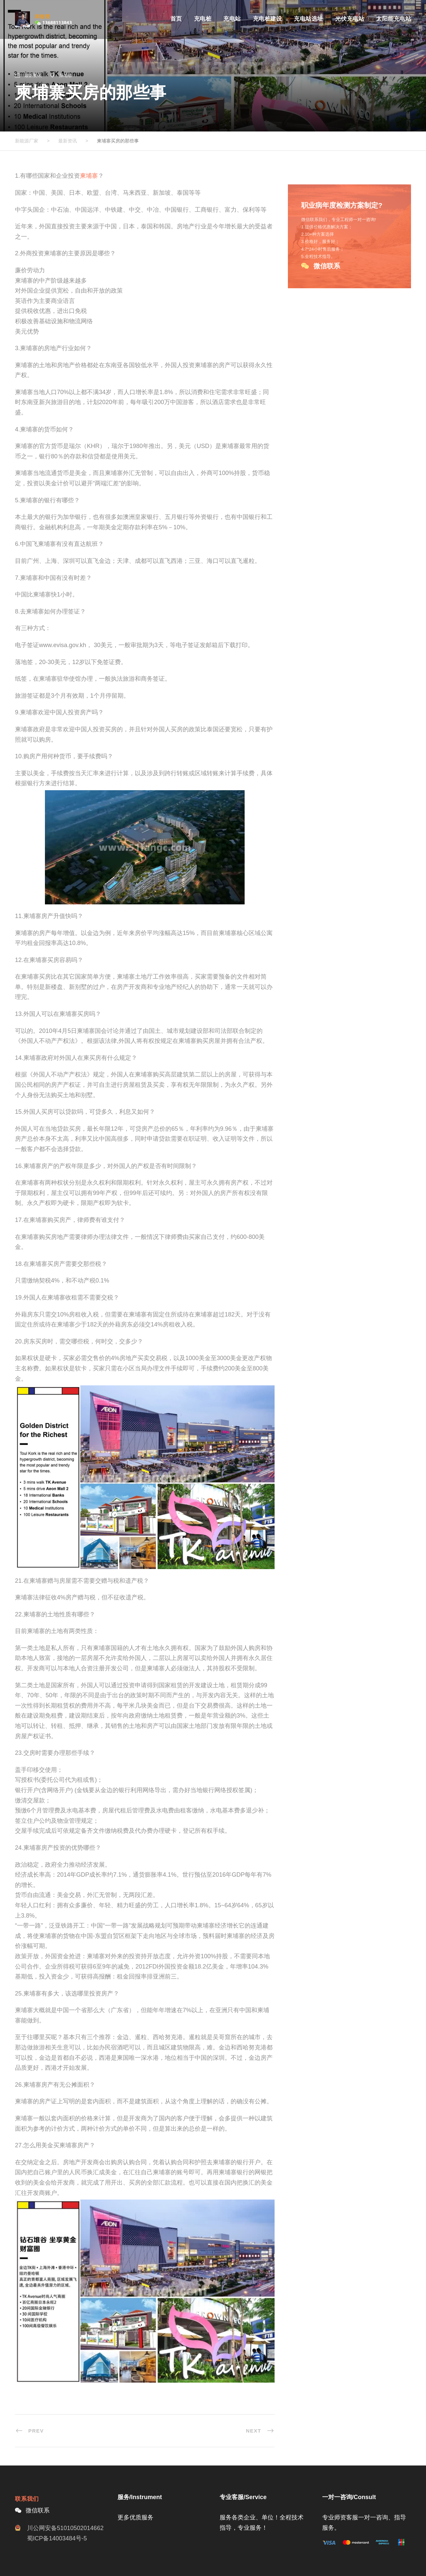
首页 (176, 19)
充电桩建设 (267, 19)
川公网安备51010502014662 (65, 2528)
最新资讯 (33, 75)
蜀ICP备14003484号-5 (57, 2538)
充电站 (232, 19)
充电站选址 (308, 19)
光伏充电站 (349, 19)
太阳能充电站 (393, 19)
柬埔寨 (65, 75)
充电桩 (203, 19)
